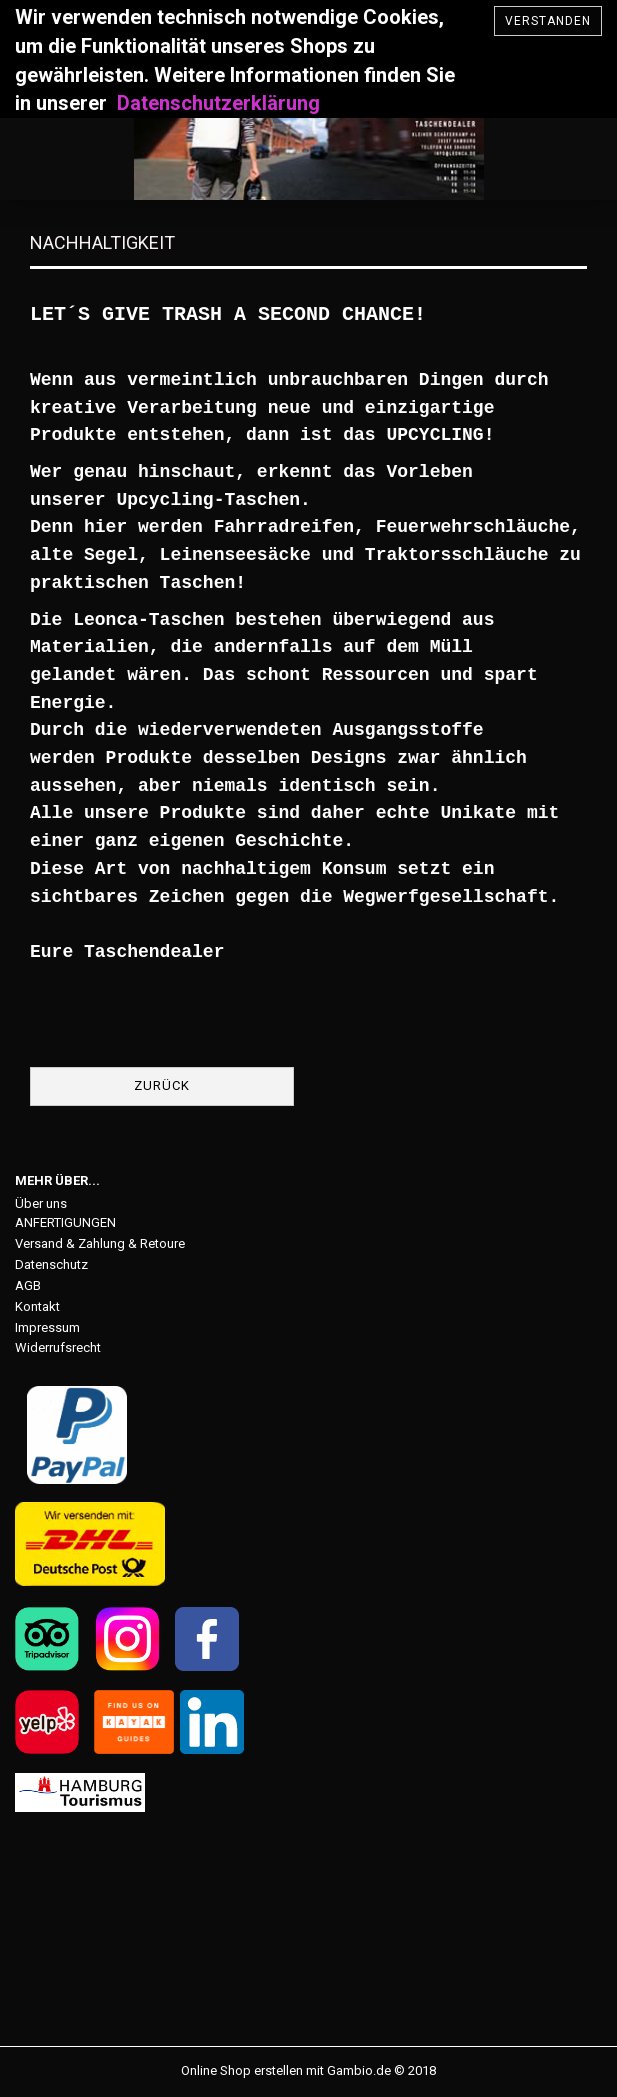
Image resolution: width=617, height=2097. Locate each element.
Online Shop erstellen (242, 2070)
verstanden (548, 21)
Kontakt (37, 1306)
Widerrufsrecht (58, 1347)
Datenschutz (51, 1264)
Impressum (47, 1327)
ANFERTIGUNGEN (65, 1222)
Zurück (162, 1085)
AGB (28, 1285)
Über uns (41, 1203)
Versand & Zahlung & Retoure (100, 1243)
